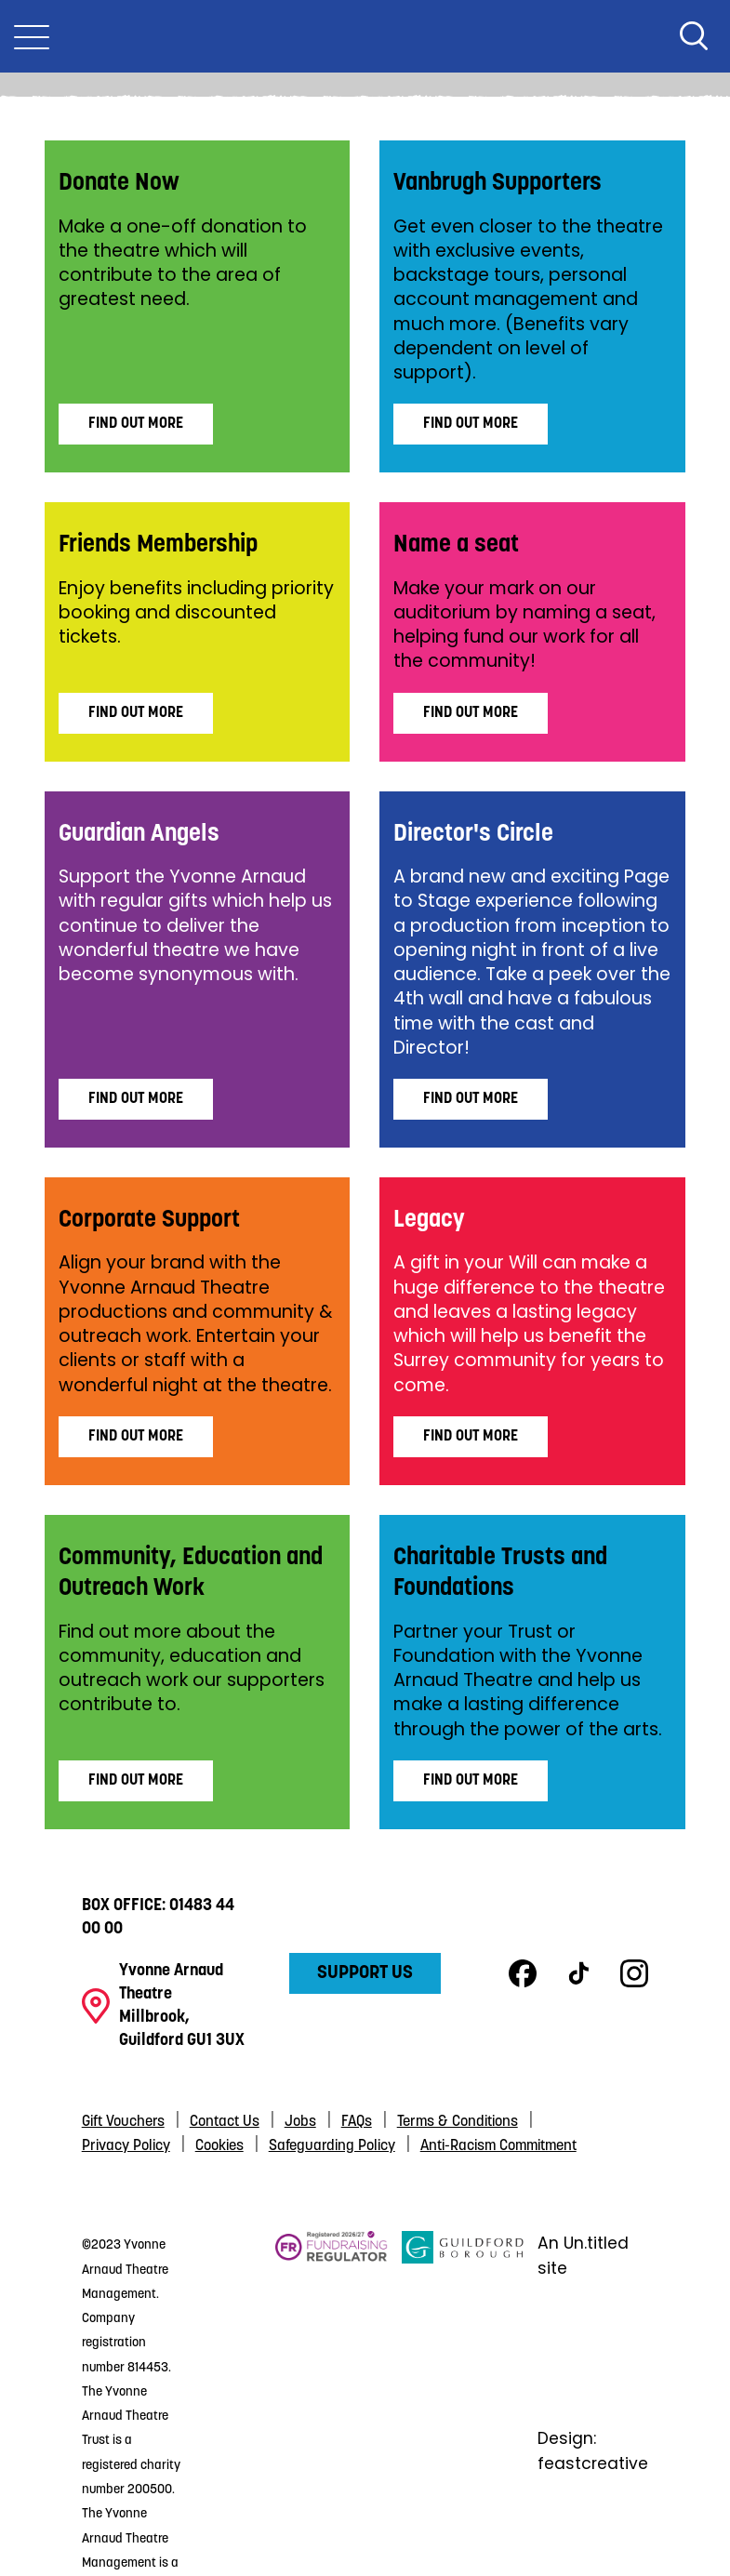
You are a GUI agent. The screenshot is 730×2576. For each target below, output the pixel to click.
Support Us (365, 1973)
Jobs (300, 2122)
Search (693, 36)
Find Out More (135, 424)
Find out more (470, 1780)
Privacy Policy (126, 2146)
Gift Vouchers (123, 2122)
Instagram (634, 1973)
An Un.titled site (583, 2255)
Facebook (523, 1973)
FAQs (356, 2122)
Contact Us (224, 2122)
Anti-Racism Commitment (498, 2146)
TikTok (578, 1973)
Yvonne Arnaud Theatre (364, 36)
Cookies (219, 2146)
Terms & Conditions (457, 2122)
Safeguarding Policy (332, 2146)
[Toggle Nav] (31, 36)
